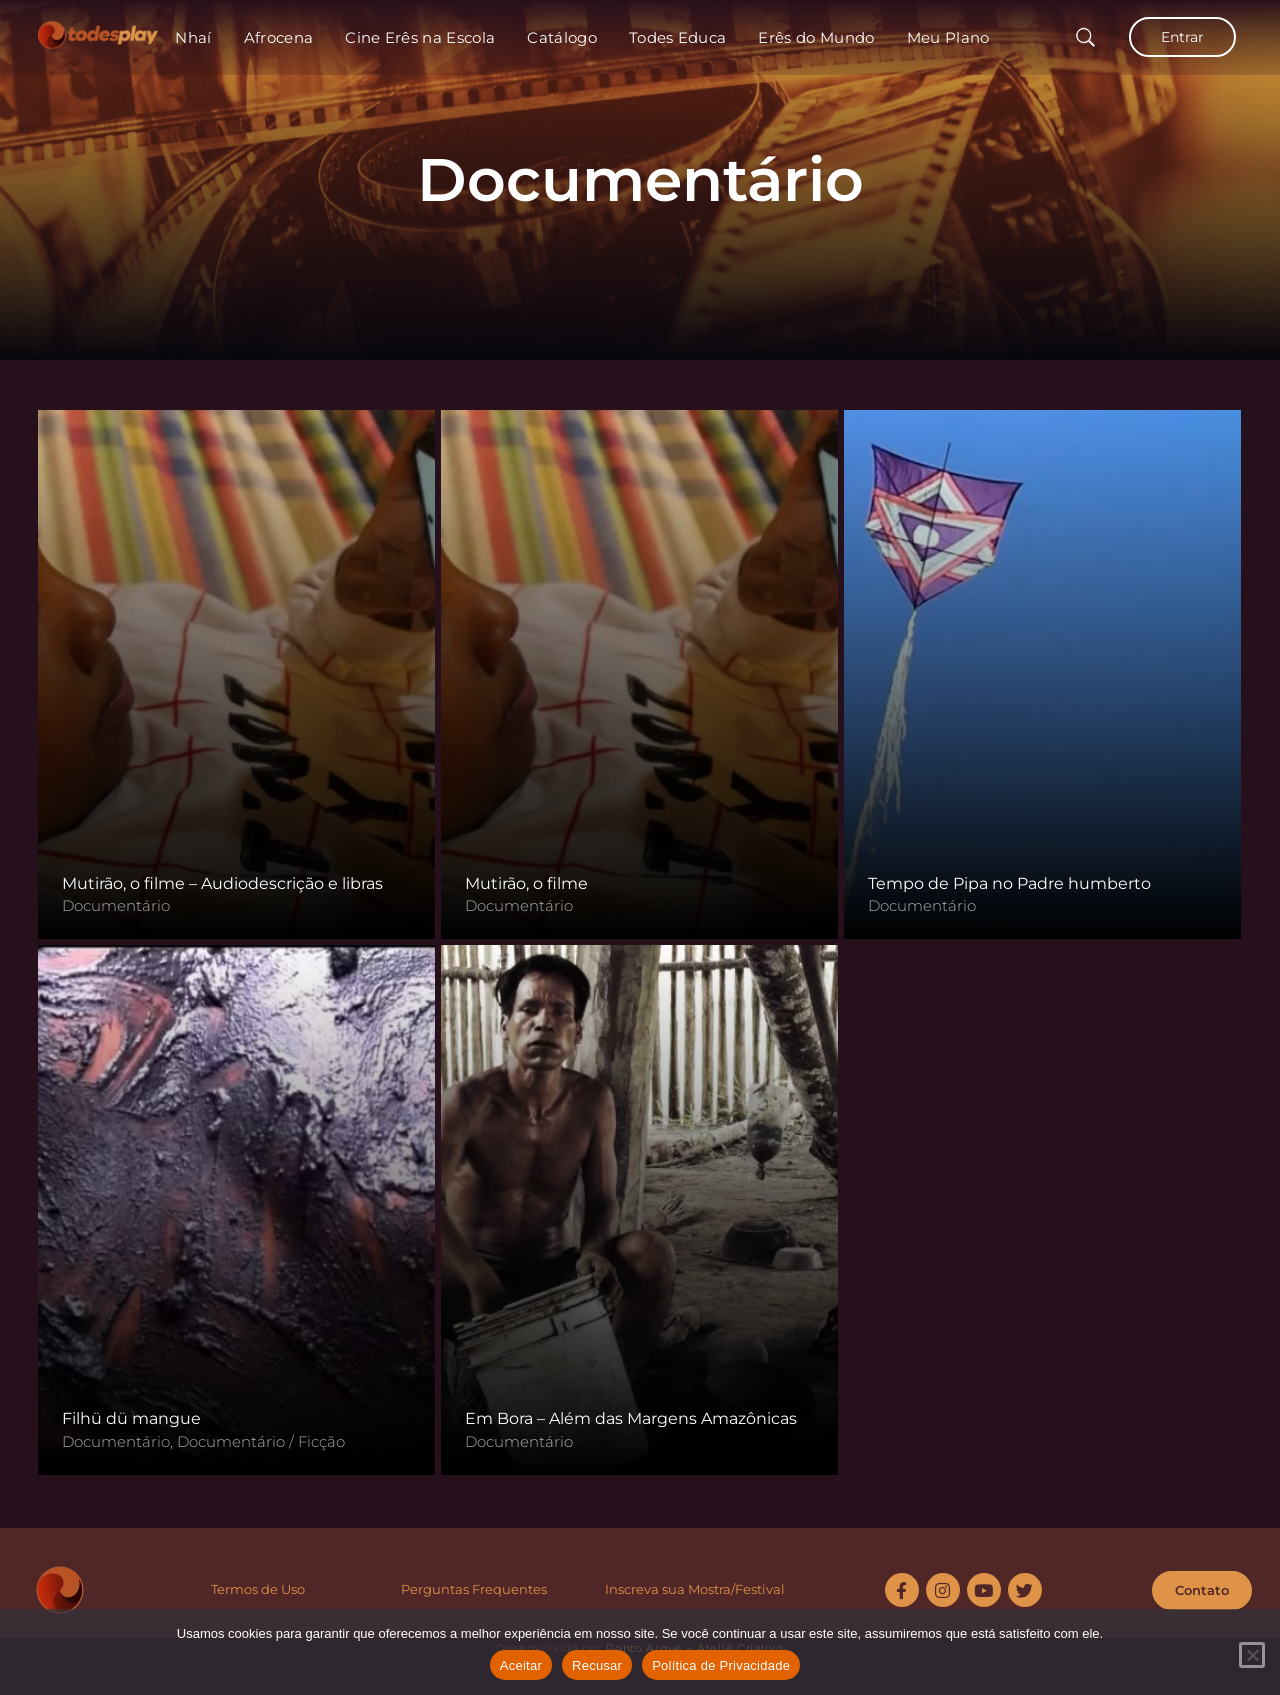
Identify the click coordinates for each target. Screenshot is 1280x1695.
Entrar (1182, 37)
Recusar (597, 1665)
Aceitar (521, 1665)
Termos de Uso (258, 1589)
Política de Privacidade (721, 1665)
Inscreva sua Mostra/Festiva (693, 1589)
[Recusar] (1252, 1655)
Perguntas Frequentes (474, 1589)
